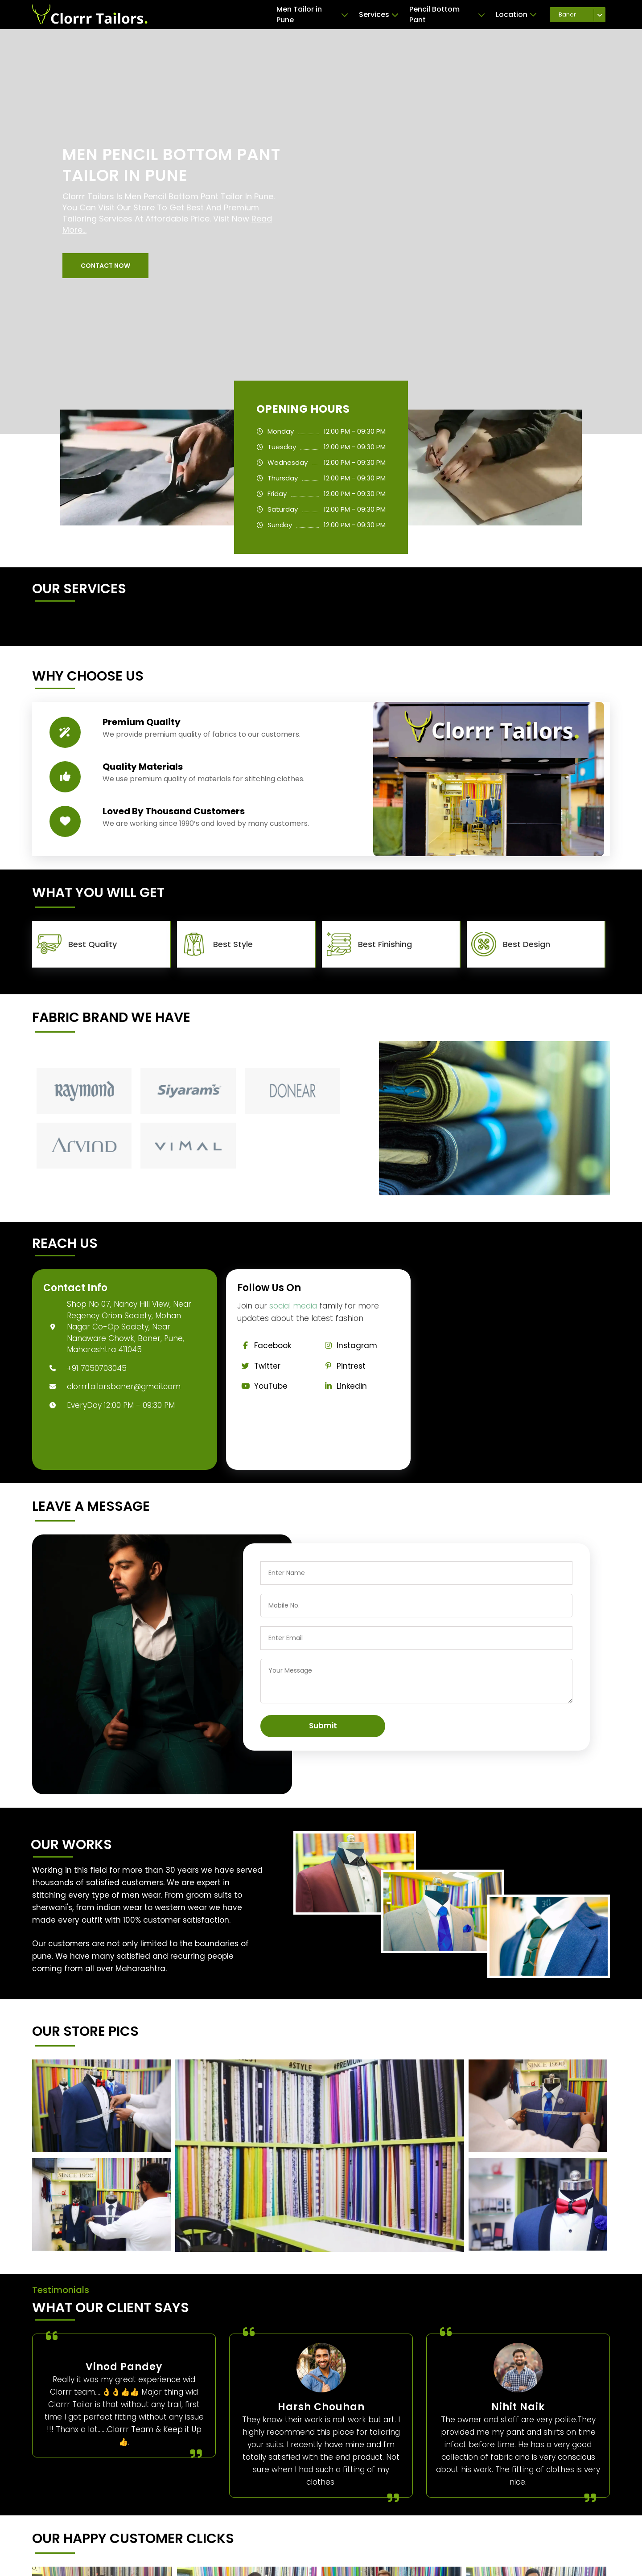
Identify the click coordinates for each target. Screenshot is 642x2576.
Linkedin (343, 1386)
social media (293, 1305)
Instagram (349, 1345)
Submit (323, 1725)
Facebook (264, 1345)
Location (516, 14)
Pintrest (343, 1366)
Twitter (259, 1366)
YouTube (262, 1386)
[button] (105, 265)
